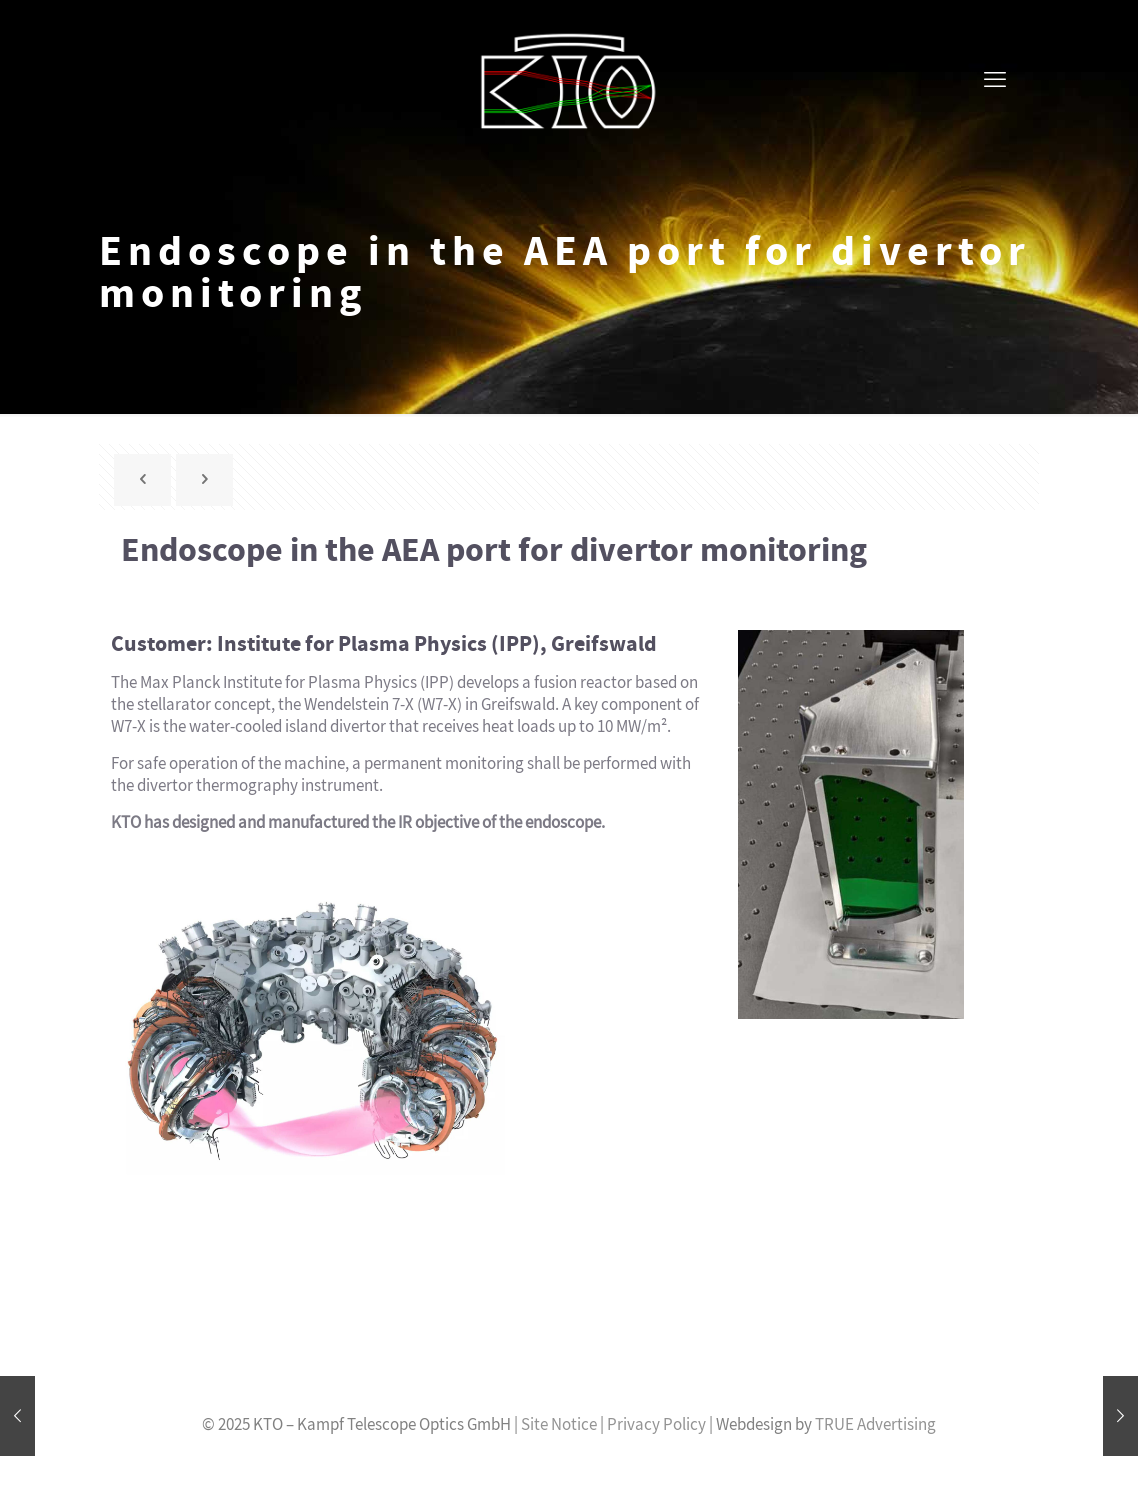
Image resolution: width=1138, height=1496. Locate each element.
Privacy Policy (656, 1424)
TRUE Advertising (875, 1424)
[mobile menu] (995, 80)
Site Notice (559, 1424)
